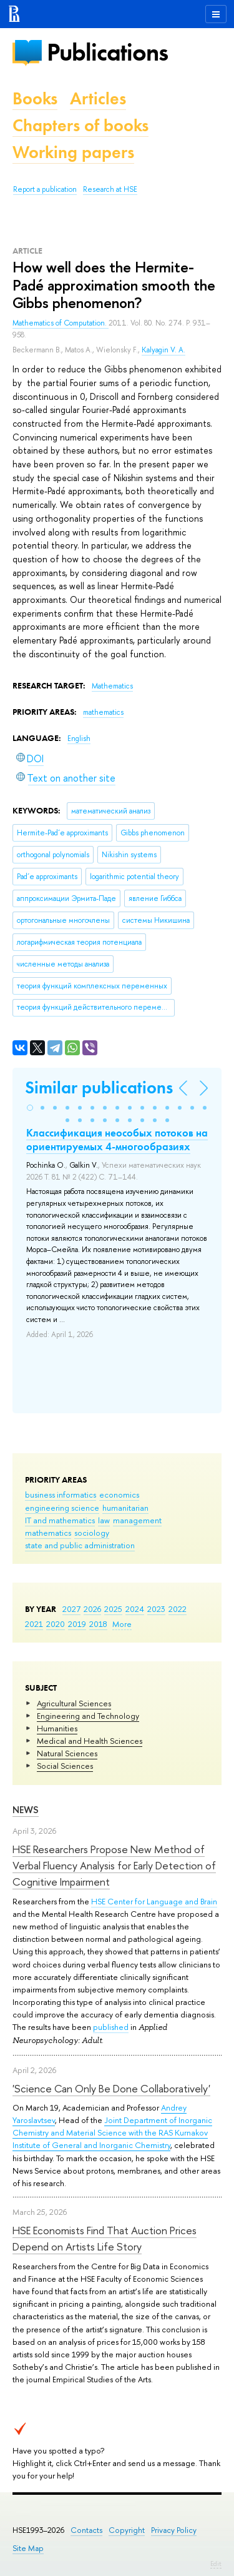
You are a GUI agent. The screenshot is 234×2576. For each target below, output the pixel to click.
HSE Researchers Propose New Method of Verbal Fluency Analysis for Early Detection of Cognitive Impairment (114, 1865)
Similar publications (99, 1087)
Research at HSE (110, 189)
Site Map (28, 2548)
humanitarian (125, 1507)
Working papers (73, 152)
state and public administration (80, 1545)
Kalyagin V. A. (163, 350)
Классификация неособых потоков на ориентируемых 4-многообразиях (117, 1139)
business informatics (60, 1494)
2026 (92, 1608)
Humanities (57, 1728)
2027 (71, 1608)
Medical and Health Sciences (89, 1740)
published (111, 2026)
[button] (30, 1108)
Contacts (86, 2530)
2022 (177, 1608)
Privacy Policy (174, 2530)
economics (119, 1494)
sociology (91, 1532)
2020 (55, 1623)
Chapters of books (80, 125)
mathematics (48, 1532)
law (104, 1520)
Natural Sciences (67, 1753)
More (122, 1623)
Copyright (127, 2530)
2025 (113, 1608)
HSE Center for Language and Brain (154, 1901)
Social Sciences (65, 1765)
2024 (134, 1608)
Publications (107, 52)
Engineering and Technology (88, 1715)
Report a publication (45, 189)
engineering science (62, 1507)
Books (34, 98)
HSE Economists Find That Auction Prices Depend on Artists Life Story (104, 2238)
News (25, 1809)
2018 (98, 1623)
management (137, 1520)
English (78, 738)
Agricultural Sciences (74, 1703)
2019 (77, 1623)
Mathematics (112, 686)
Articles (98, 98)
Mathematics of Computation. (60, 323)
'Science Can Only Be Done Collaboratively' (111, 2088)
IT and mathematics (60, 1520)
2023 (156, 1608)
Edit (216, 2563)
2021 (34, 1623)
